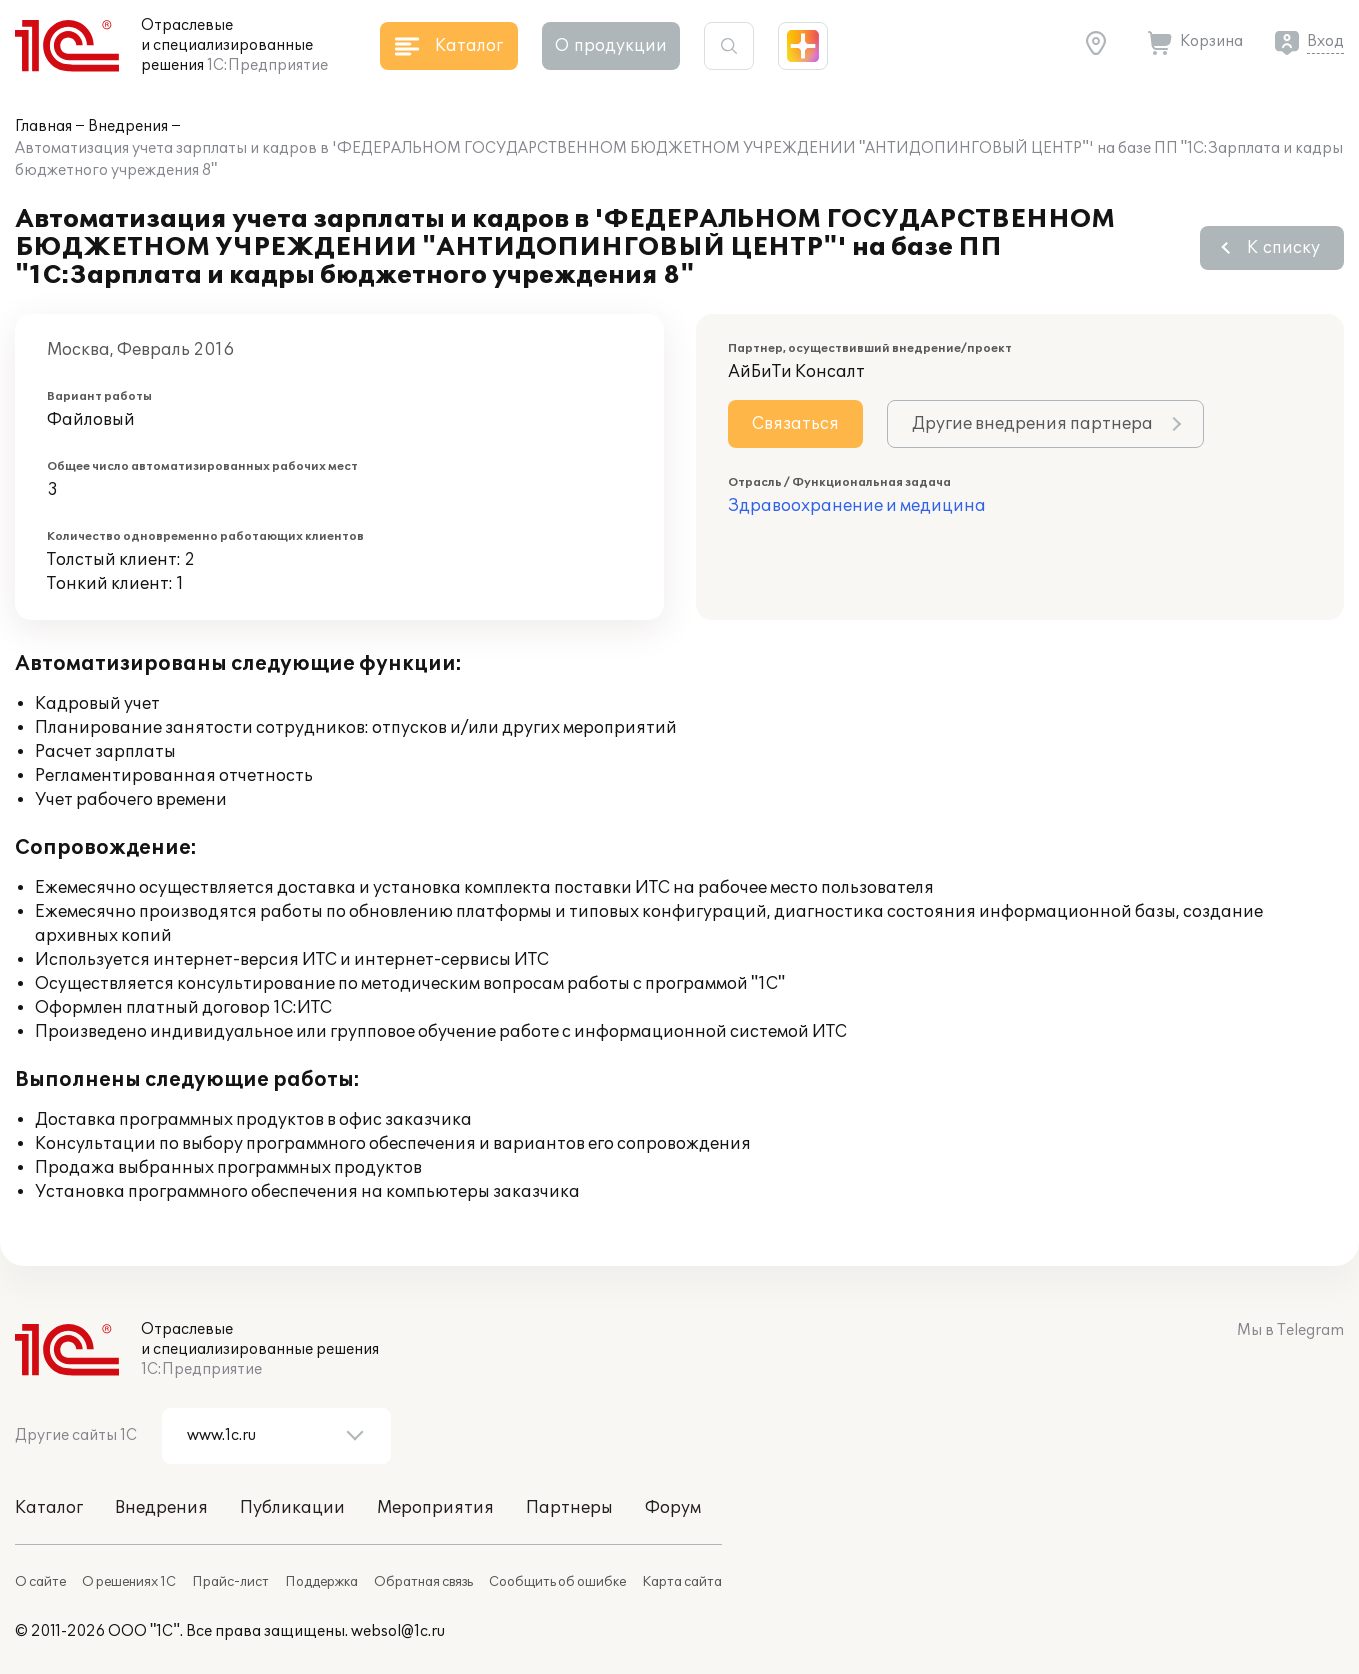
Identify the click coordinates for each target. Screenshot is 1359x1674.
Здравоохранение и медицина (857, 506)
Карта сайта (682, 1582)
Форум (673, 1508)
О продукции (611, 46)
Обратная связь (423, 1582)
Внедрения (128, 126)
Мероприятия (435, 1508)
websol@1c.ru (398, 1631)
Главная (43, 126)
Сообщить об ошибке (557, 1582)
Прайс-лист (230, 1582)
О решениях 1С (129, 1582)
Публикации (292, 1508)
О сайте (40, 1582)
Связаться (795, 424)
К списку (1283, 248)
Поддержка (321, 1582)
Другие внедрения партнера (1032, 424)
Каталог (49, 1508)
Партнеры (569, 1508)
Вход (1325, 41)
